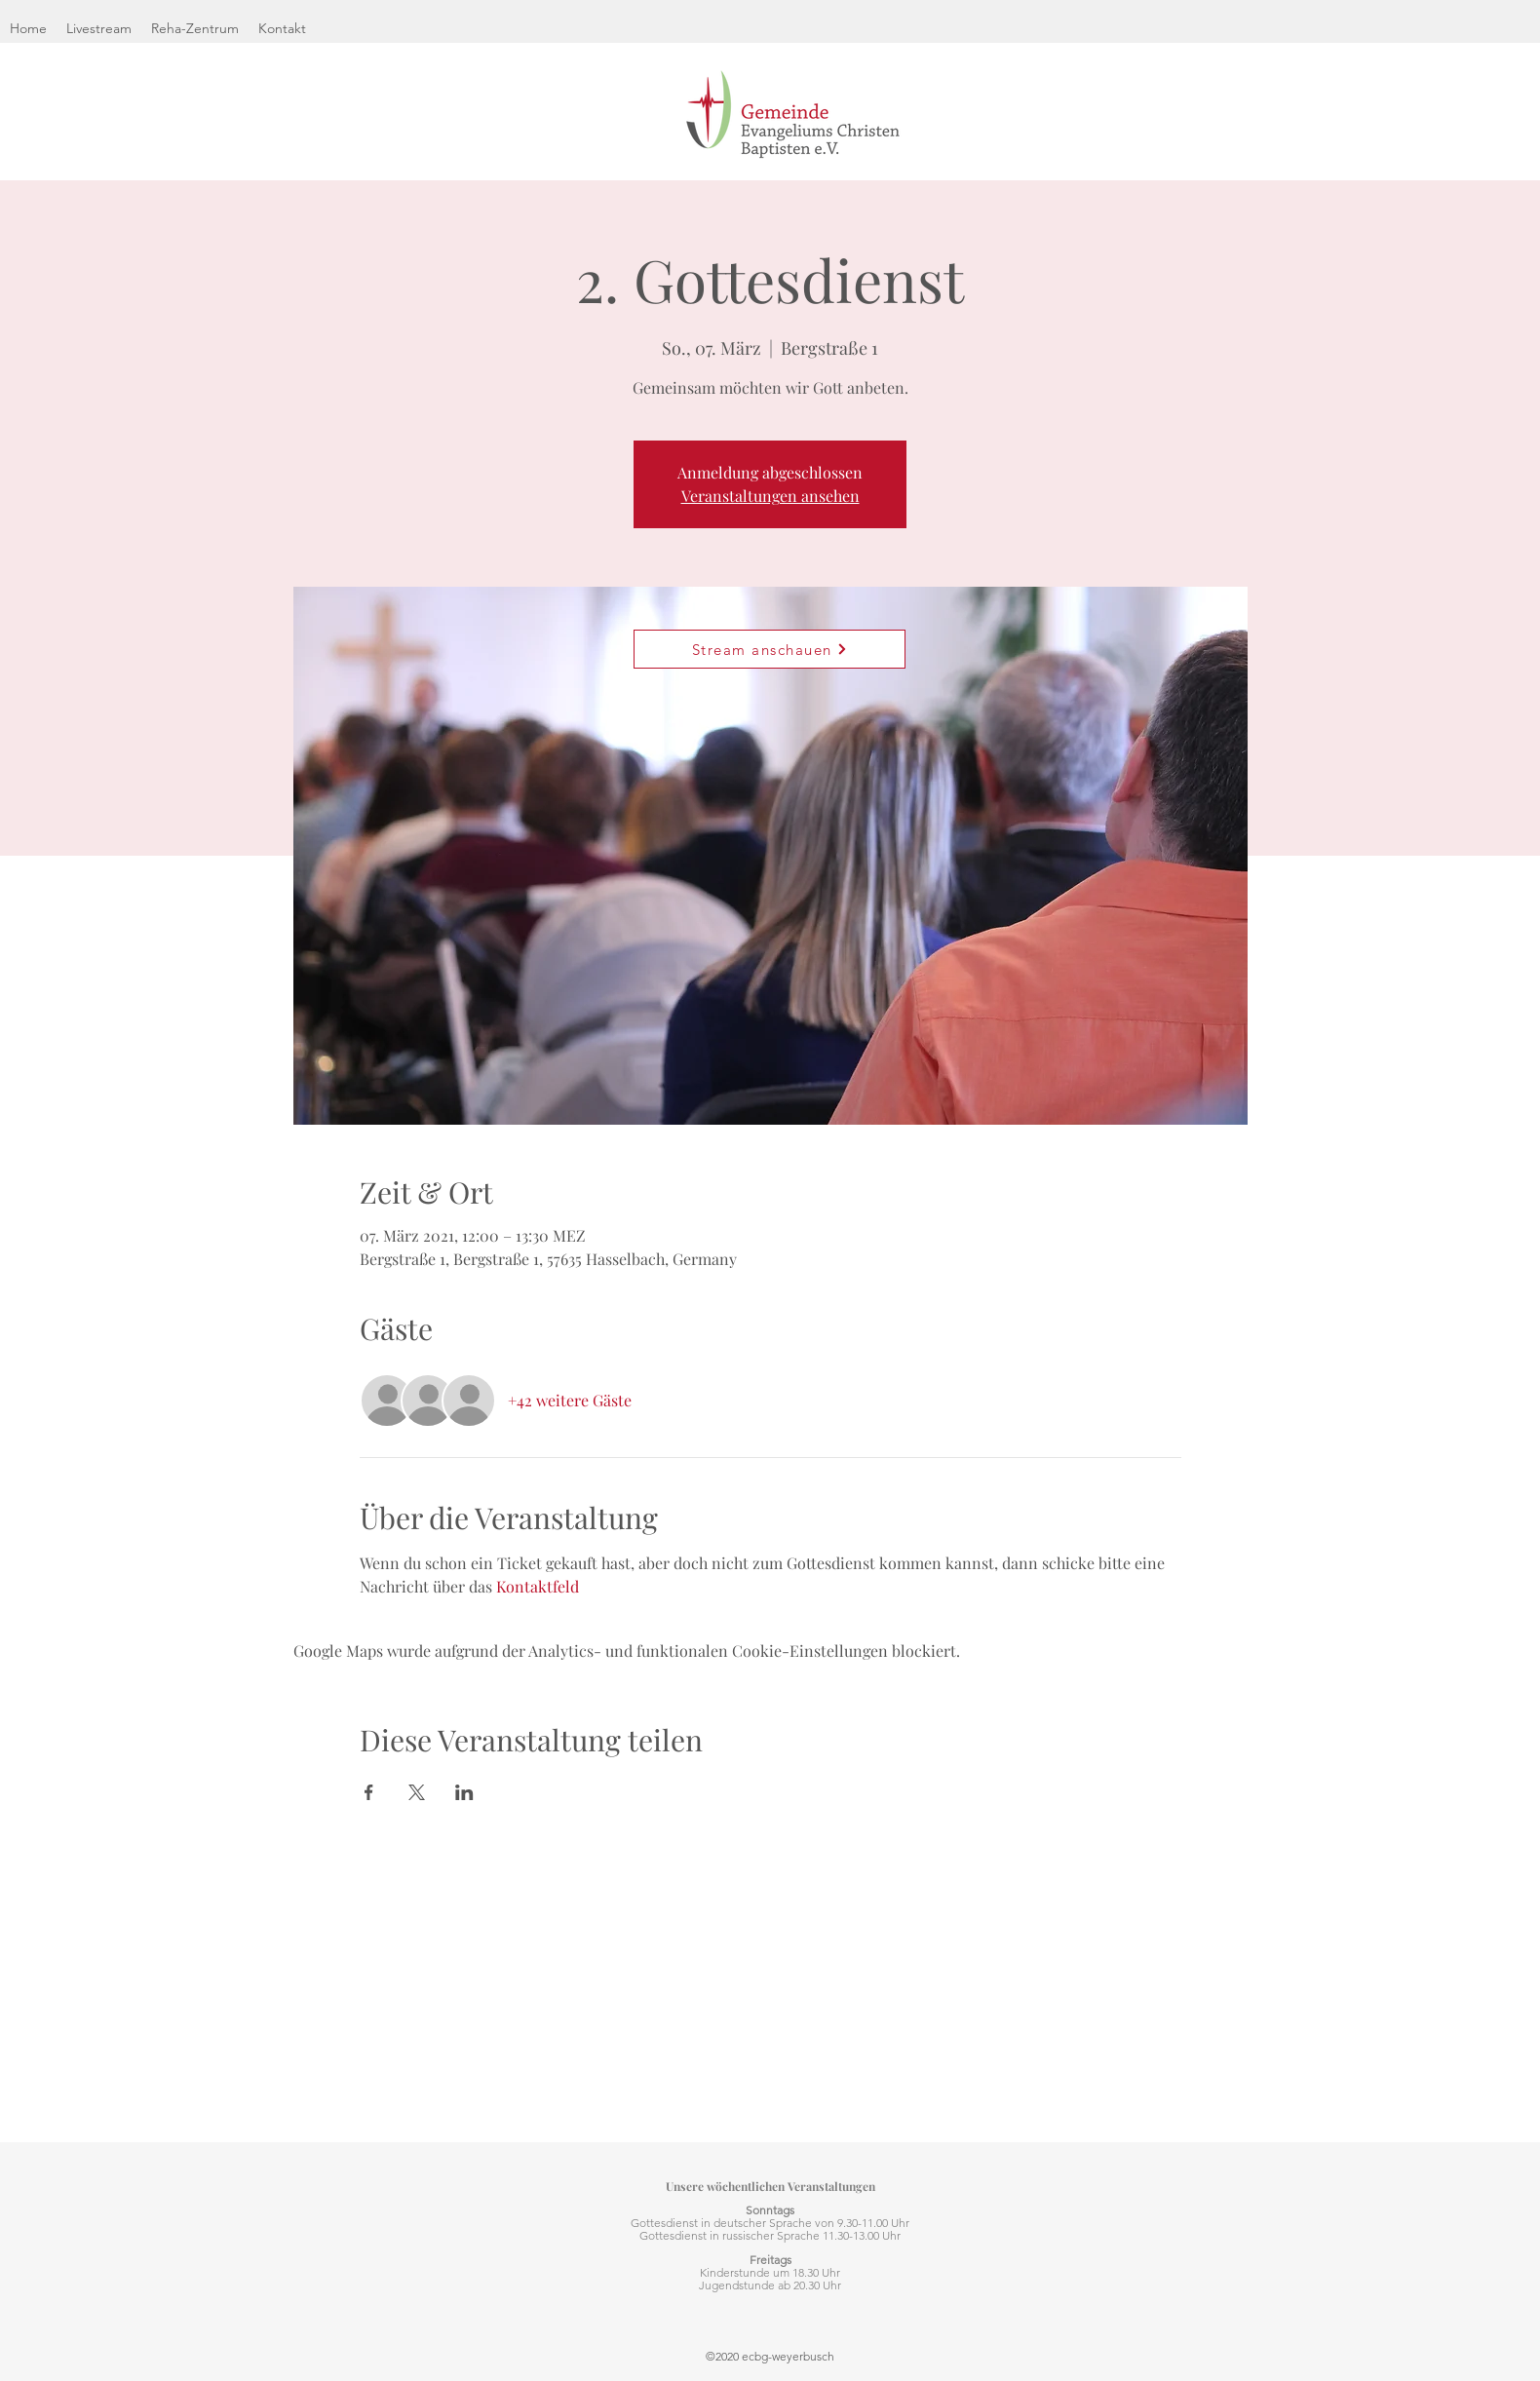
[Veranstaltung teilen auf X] (416, 1792)
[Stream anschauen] (769, 649)
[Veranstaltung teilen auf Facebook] (369, 1792)
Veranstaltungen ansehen (770, 495)
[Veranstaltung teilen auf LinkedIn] (464, 1792)
